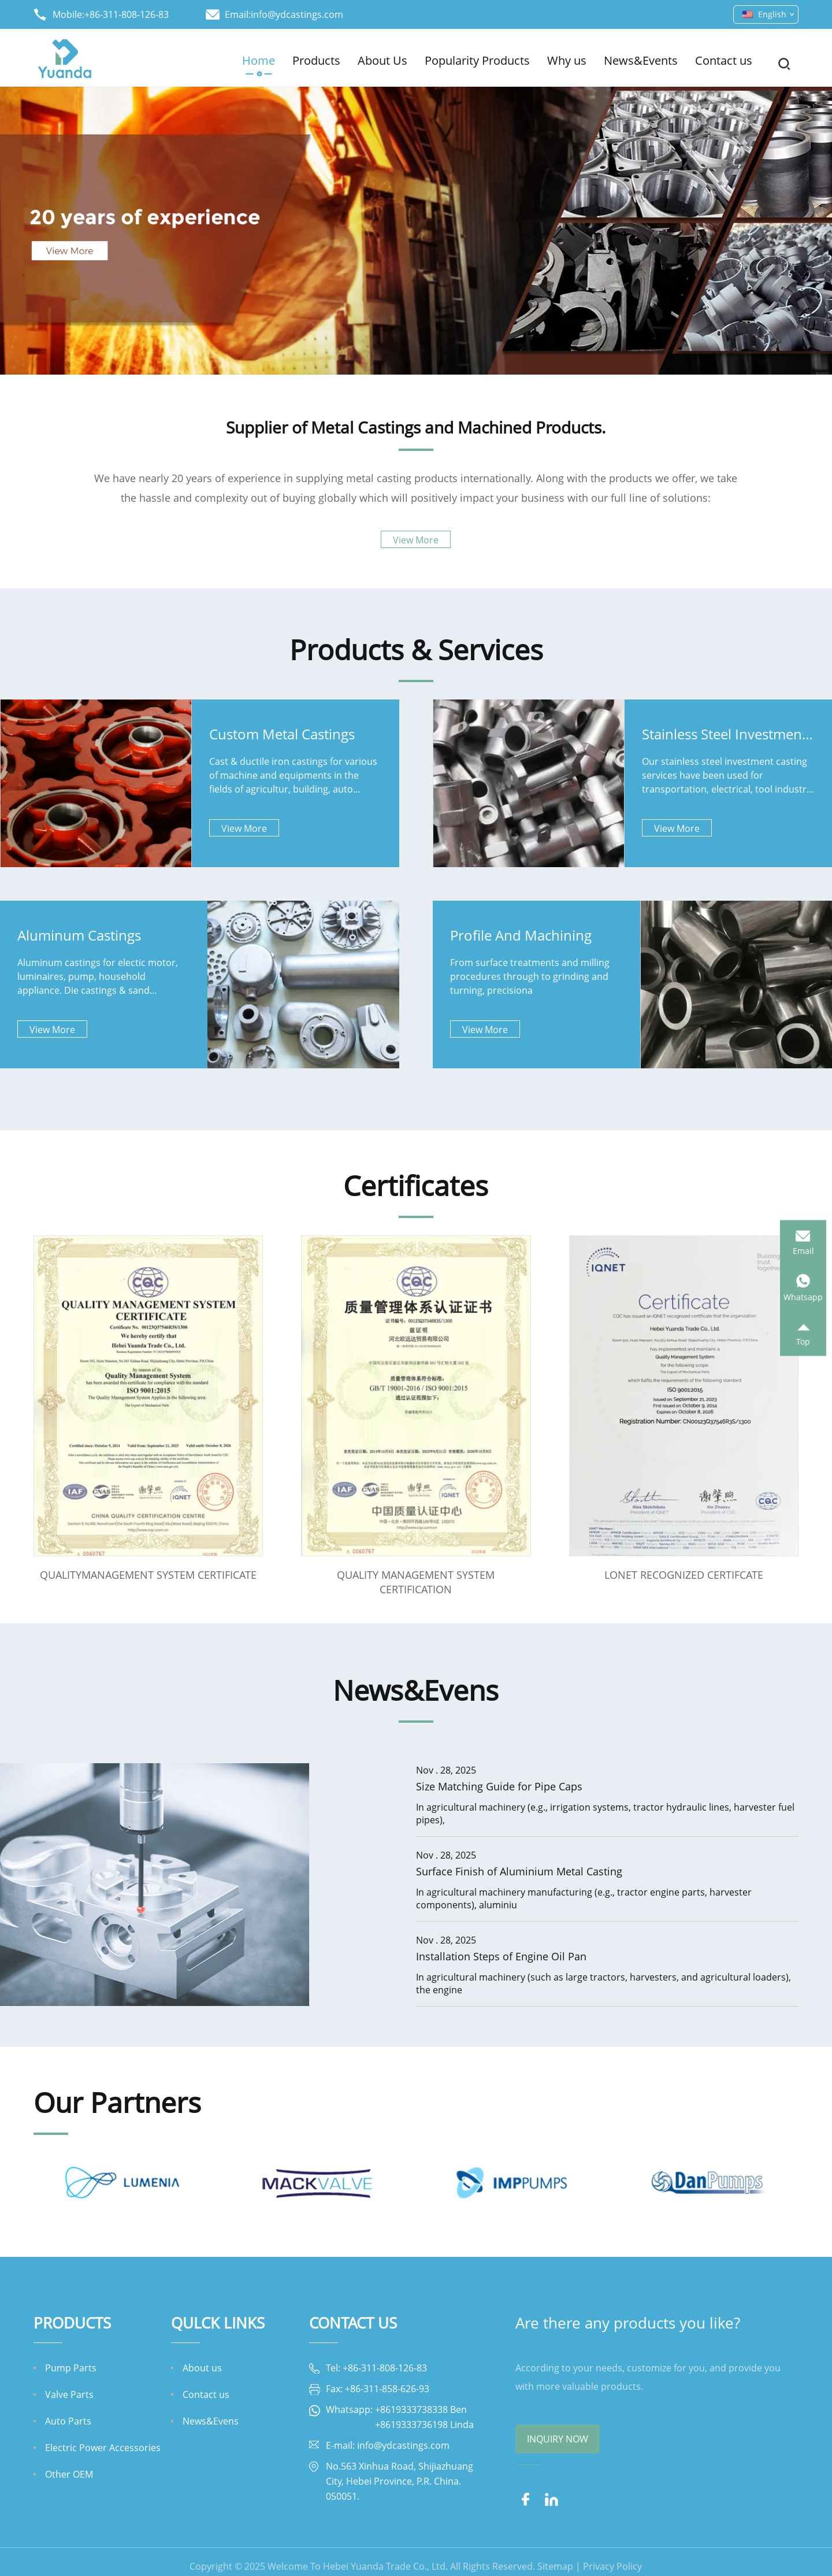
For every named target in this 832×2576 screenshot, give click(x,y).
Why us (566, 60)
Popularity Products (477, 60)
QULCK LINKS (218, 2322)
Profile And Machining (521, 935)
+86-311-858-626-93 (387, 2388)
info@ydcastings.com (297, 14)
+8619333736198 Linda (424, 2424)
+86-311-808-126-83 (126, 14)
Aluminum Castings (79, 935)
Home (258, 60)
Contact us (723, 60)
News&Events (641, 60)
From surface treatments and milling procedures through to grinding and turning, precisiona (530, 976)
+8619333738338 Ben (421, 2409)
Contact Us (353, 2322)
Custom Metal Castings (282, 733)
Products (316, 60)
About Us (382, 60)
